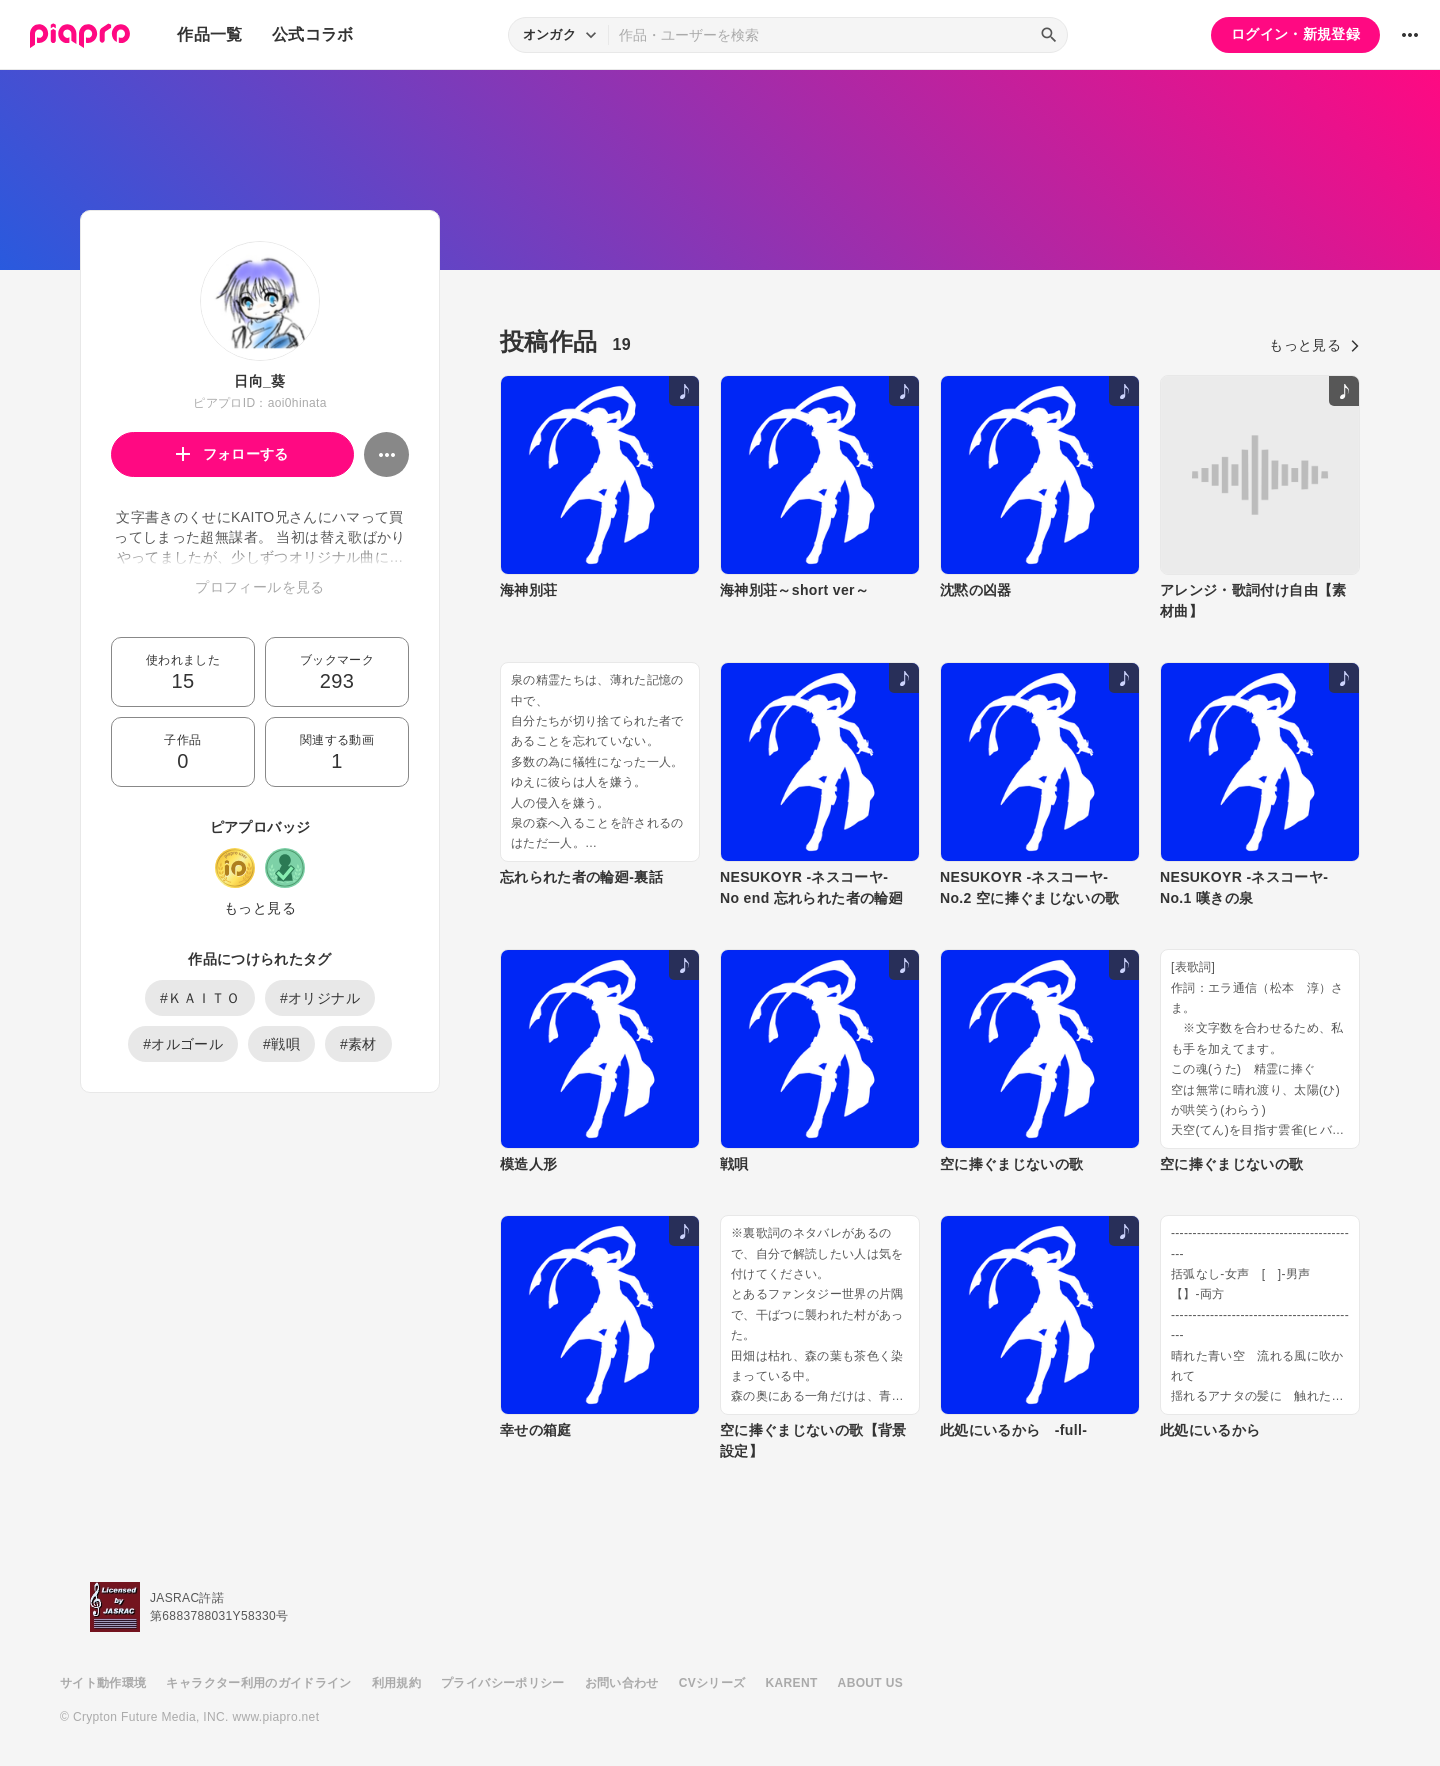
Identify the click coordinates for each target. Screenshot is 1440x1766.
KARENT (792, 1683)
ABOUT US (870, 1683)
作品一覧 (209, 34)
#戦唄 (281, 1044)
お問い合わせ (622, 1683)
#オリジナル (320, 998)
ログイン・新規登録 (1295, 34)
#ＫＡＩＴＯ (200, 998)
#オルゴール (183, 1044)
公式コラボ (313, 34)
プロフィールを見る (259, 587)
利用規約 (396, 1683)
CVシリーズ (712, 1683)
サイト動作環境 (103, 1683)
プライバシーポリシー (503, 1683)
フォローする (232, 454)
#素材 (358, 1044)
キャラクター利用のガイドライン (258, 1683)
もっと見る (260, 908)
